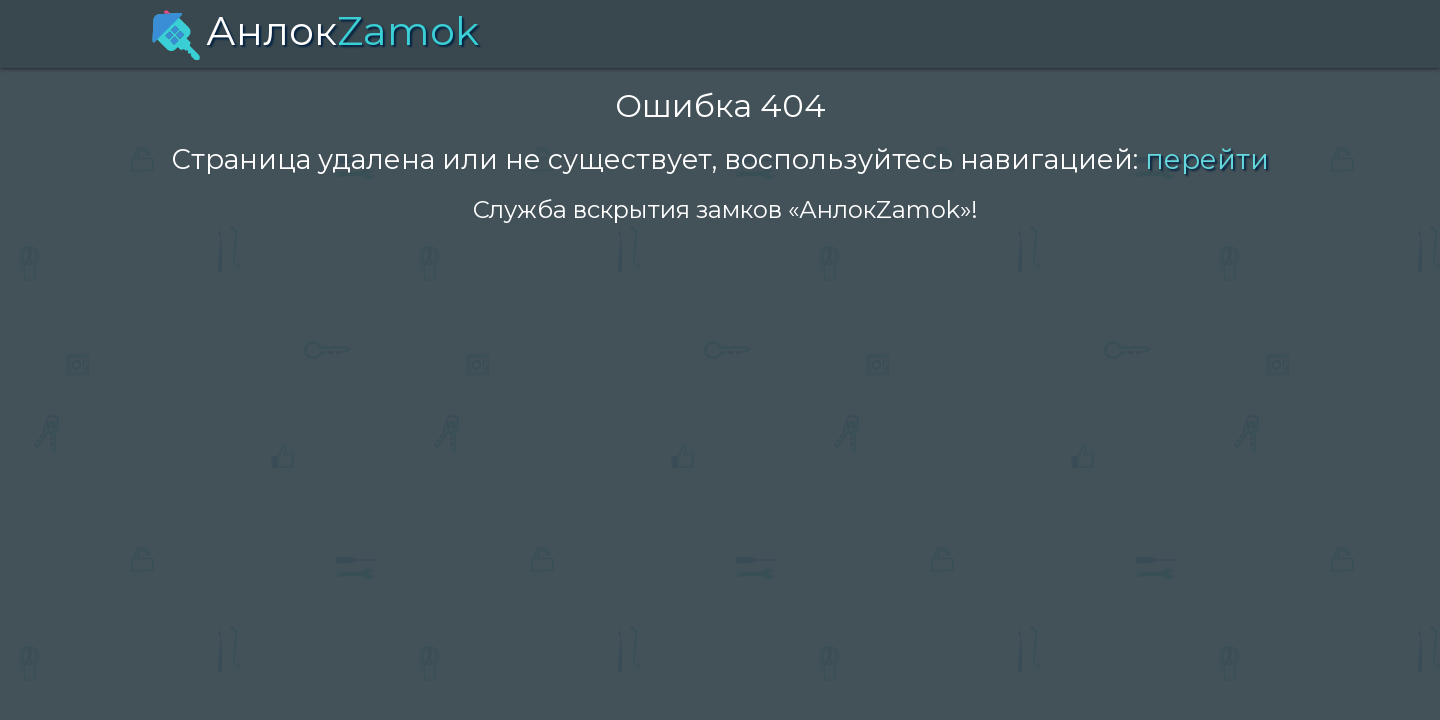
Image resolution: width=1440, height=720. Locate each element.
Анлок (315, 30)
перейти (1207, 159)
